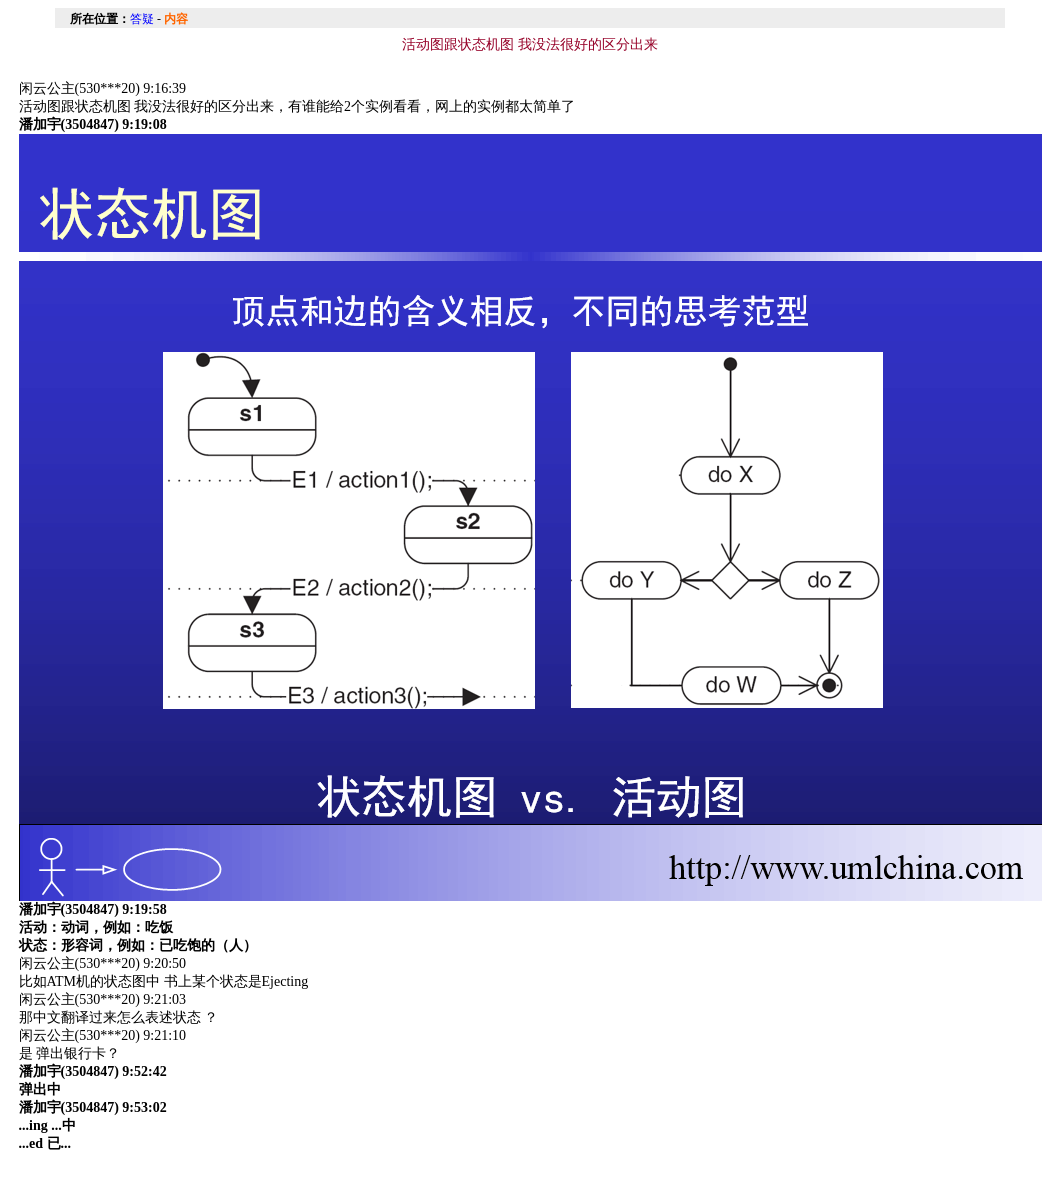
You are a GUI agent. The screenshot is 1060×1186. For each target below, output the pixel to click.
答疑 (142, 19)
